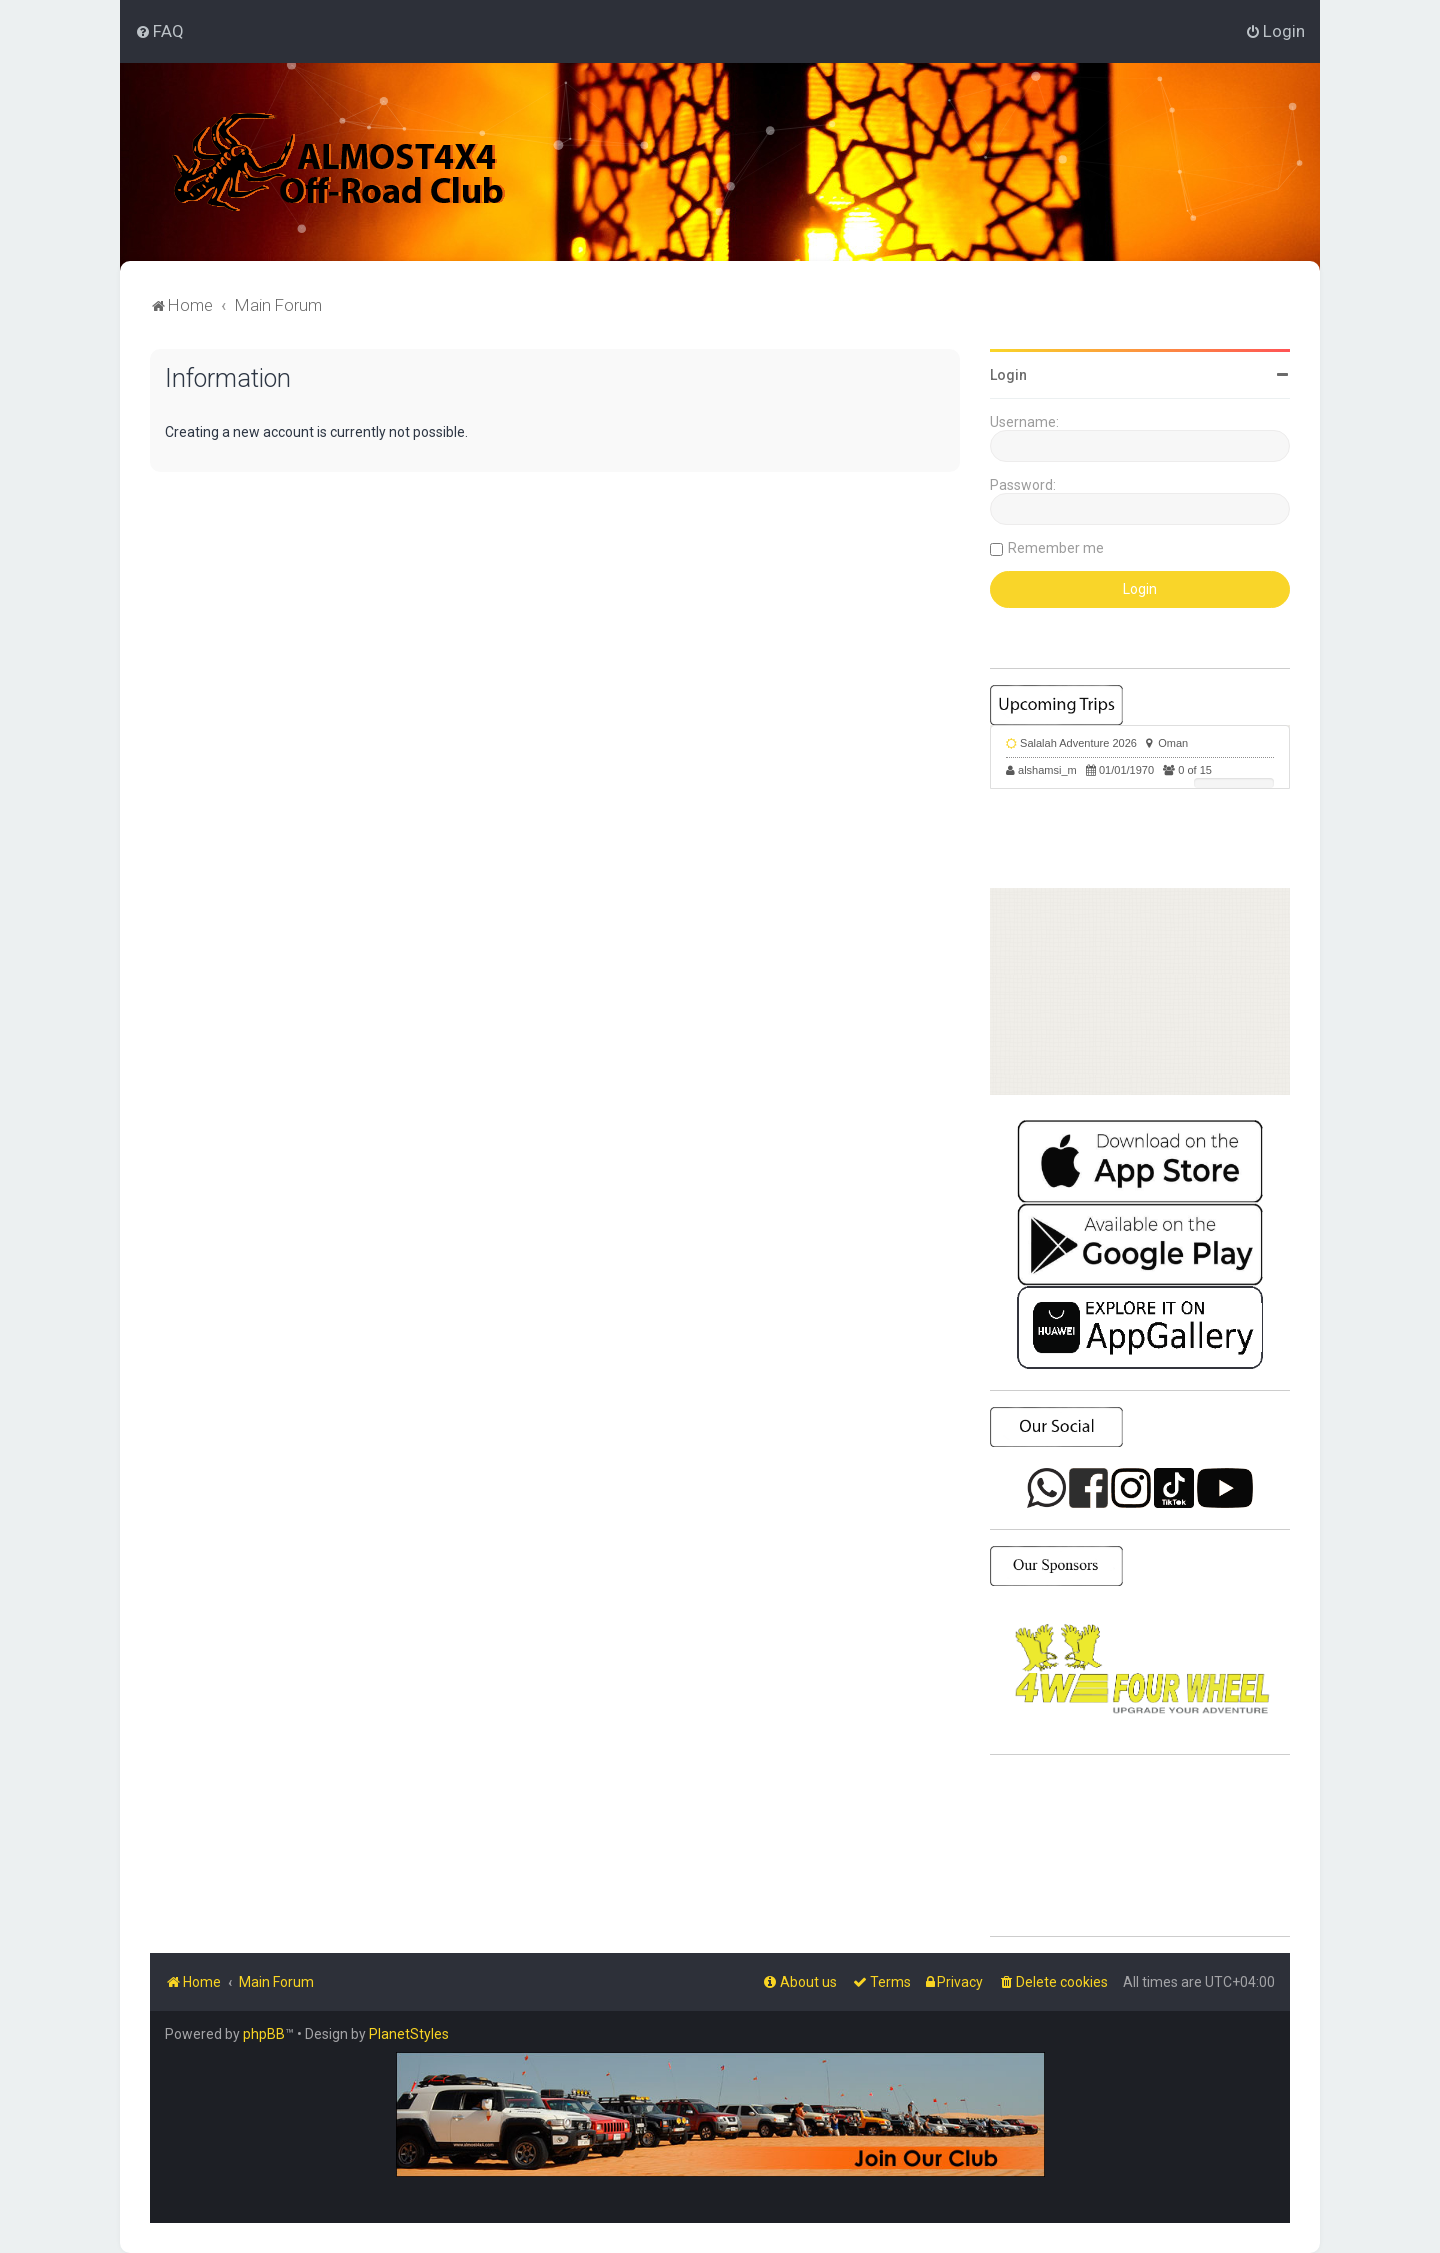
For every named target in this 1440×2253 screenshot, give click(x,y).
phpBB (264, 2034)
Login (1008, 375)
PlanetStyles (409, 2034)
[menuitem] (159, 31)
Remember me (1056, 548)
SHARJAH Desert (1140, 1846)
